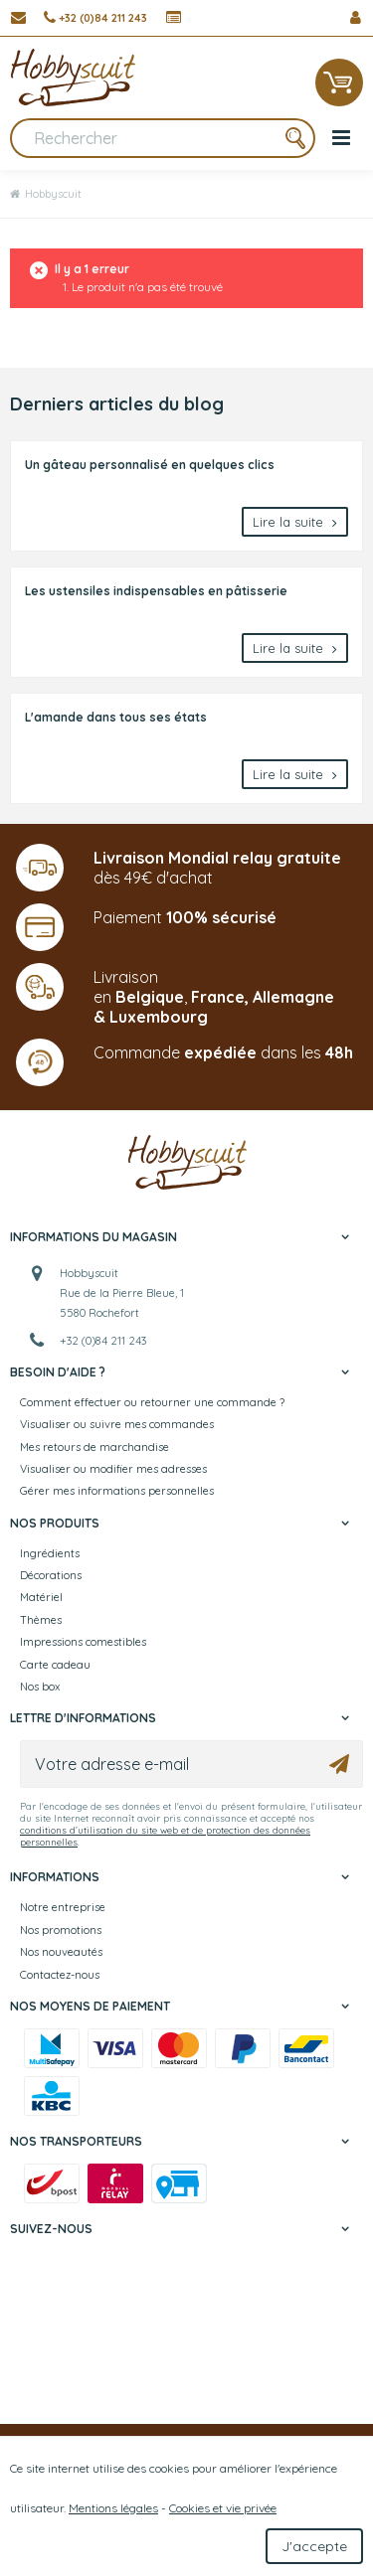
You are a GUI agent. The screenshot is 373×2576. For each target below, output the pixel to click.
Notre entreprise (62, 1907)
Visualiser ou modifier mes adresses (113, 1469)
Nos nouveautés (61, 1952)
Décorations (51, 1575)
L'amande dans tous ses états (116, 717)
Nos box (40, 1686)
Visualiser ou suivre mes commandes (117, 1424)
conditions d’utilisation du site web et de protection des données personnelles (165, 1836)
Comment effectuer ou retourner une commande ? (152, 1402)
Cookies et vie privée (223, 2507)
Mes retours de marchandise (94, 1447)
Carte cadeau (55, 1665)
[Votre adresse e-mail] (191, 1764)
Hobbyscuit (46, 194)
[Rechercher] (162, 138)
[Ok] (339, 1764)
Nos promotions (60, 1930)
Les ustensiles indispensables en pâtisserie (156, 590)
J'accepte (314, 2546)
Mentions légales (113, 2507)
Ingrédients (50, 1553)
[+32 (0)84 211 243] (95, 18)
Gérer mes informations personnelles (117, 1491)
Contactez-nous (59, 1975)
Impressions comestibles (83, 1642)
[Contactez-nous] (18, 18)
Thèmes (41, 1620)
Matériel (41, 1597)
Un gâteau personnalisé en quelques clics (150, 464)
